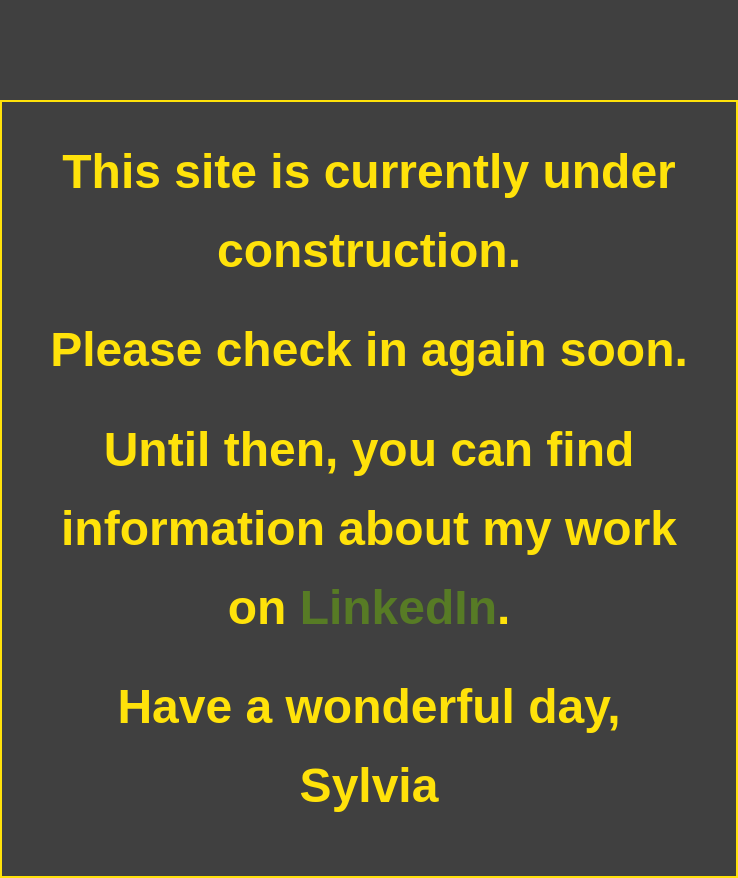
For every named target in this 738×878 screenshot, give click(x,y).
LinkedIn (398, 607)
